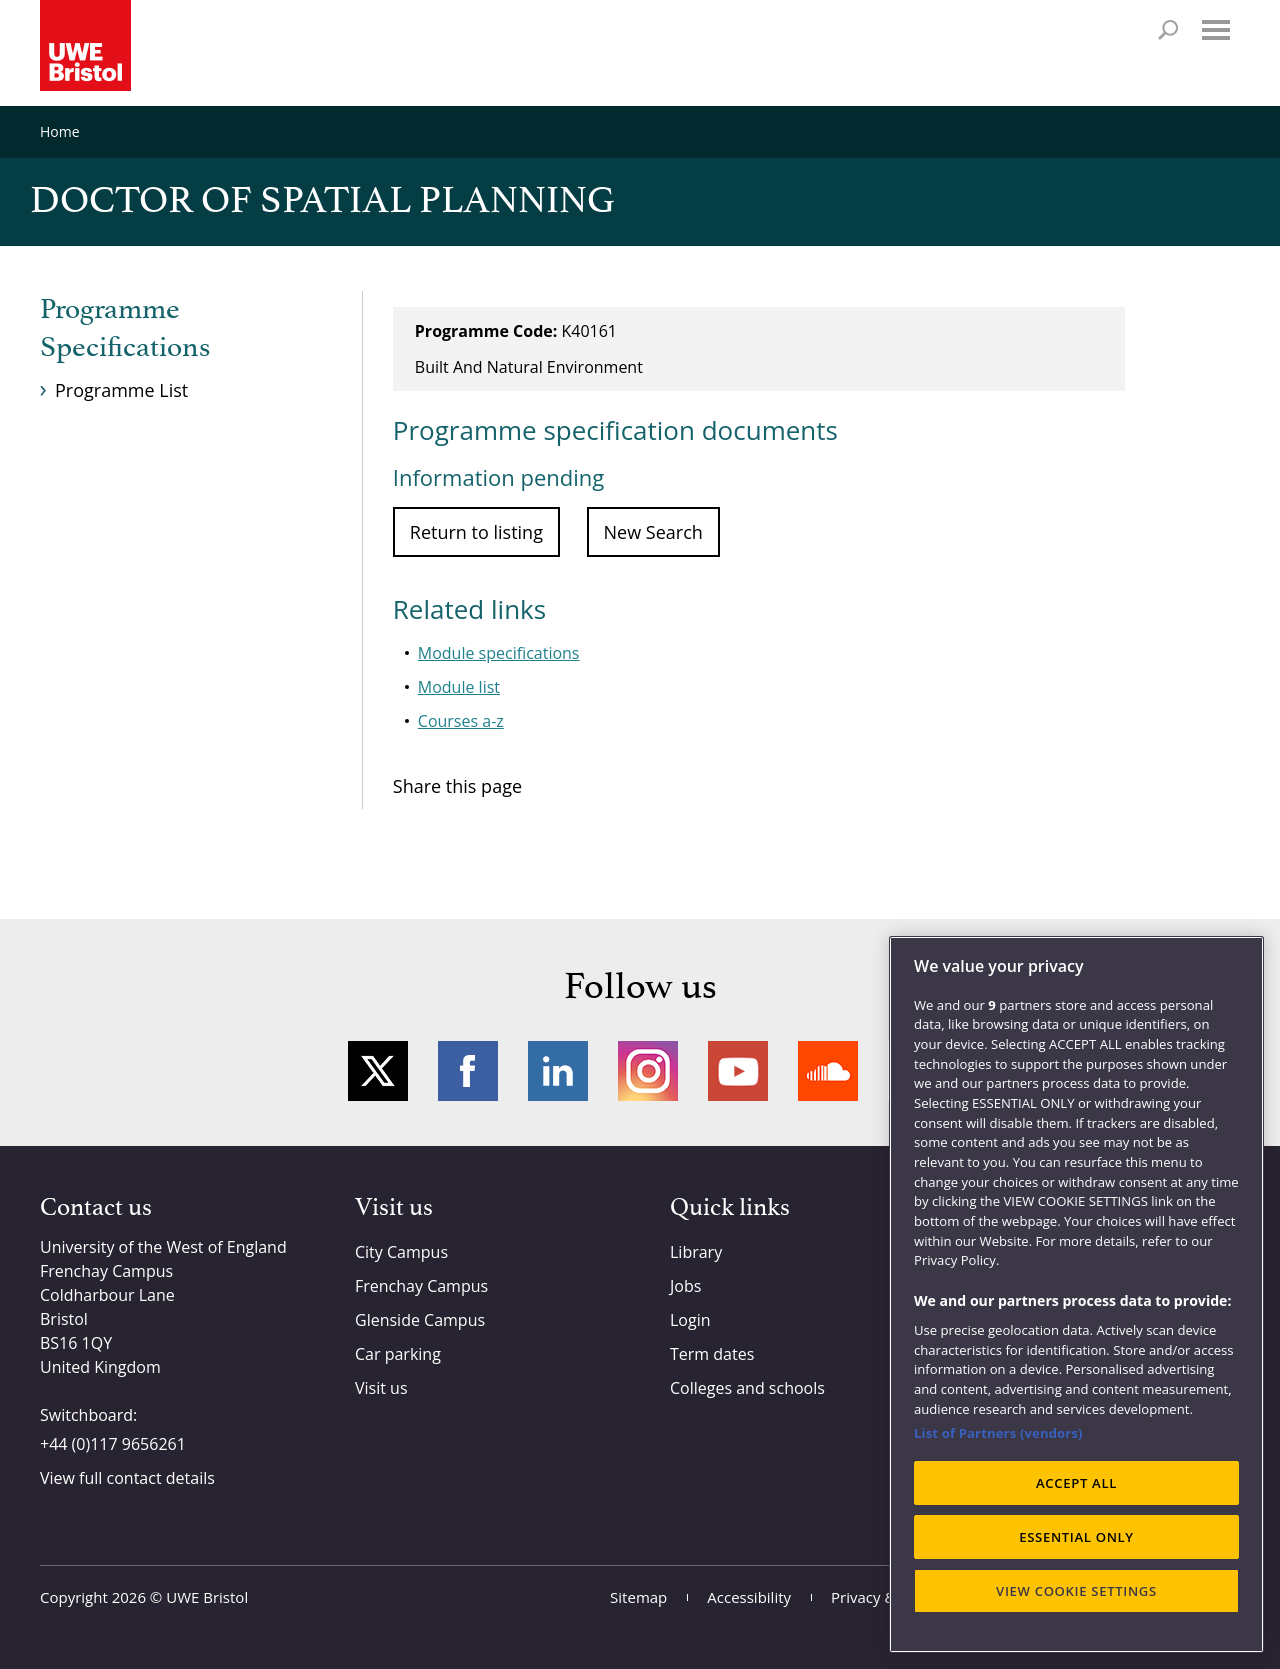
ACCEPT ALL (1076, 1483)
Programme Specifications (125, 329)
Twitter (378, 1071)
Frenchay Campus (421, 1286)
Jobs (685, 1286)
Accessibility (749, 1597)
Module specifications (499, 653)
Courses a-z (461, 721)
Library (696, 1252)
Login (690, 1320)
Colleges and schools (747, 1388)
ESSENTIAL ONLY (1076, 1537)
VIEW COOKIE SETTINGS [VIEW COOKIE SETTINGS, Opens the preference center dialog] (1076, 1591)
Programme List (121, 390)
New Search (653, 532)
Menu (1216, 30)
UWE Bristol (207, 1597)
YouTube (738, 1071)
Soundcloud (828, 1071)
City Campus (401, 1252)
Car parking (398, 1354)
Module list (459, 687)
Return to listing (476, 532)
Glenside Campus (420, 1320)
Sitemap (638, 1597)
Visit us (381, 1388)
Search (1168, 30)
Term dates (712, 1354)
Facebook (468, 1071)
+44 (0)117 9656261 (113, 1444)
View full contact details (127, 1478)
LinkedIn (558, 1071)
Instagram (648, 1071)
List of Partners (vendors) (998, 1433)
